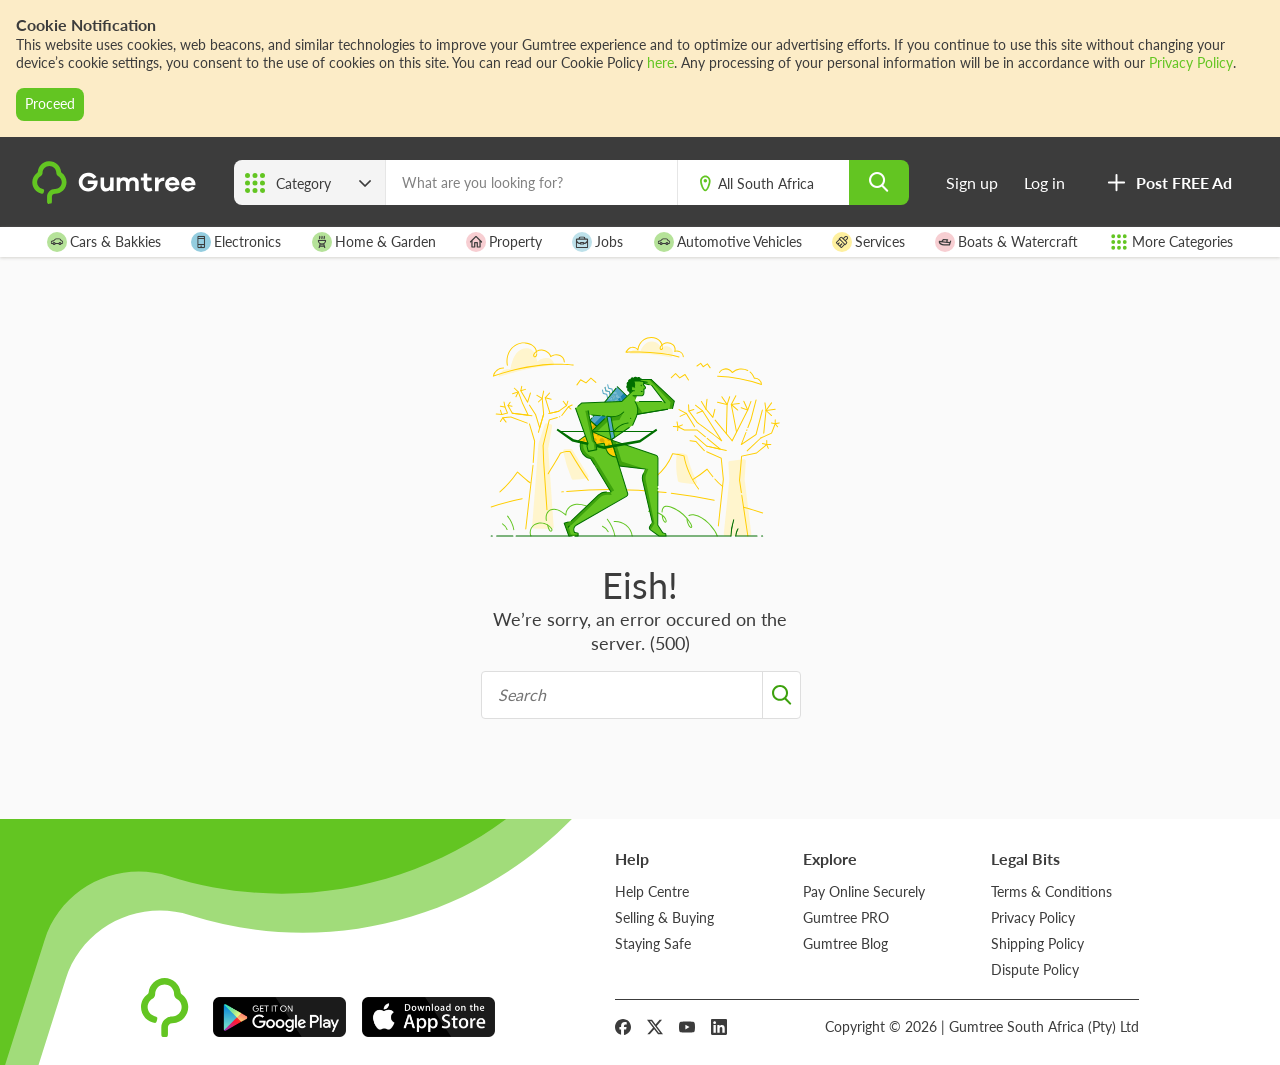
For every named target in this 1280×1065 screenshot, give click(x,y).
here (660, 62)
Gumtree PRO (846, 917)
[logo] (117, 198)
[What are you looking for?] (531, 182)
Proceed (50, 103)
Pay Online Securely (864, 891)
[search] (879, 182)
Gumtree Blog (845, 943)
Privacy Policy (1191, 62)
